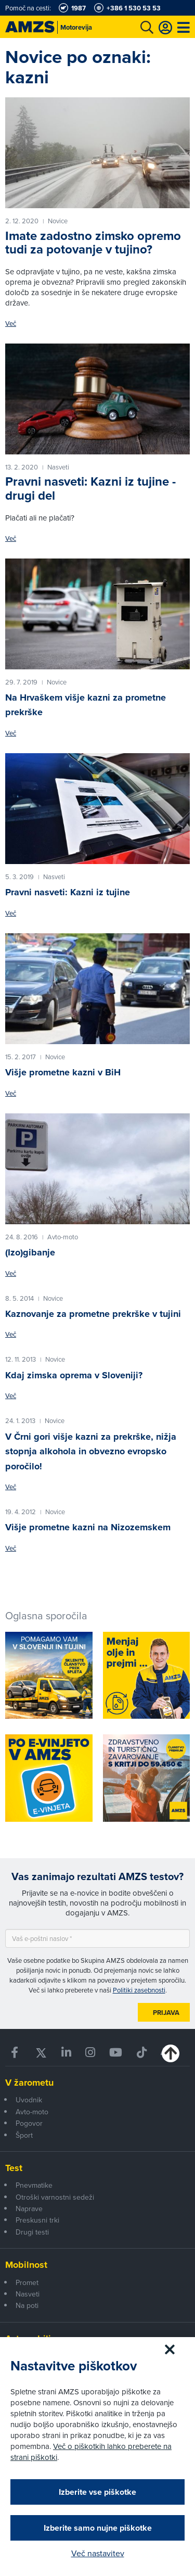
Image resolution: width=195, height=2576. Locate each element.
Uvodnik (29, 2100)
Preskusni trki (37, 2220)
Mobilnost (26, 2265)
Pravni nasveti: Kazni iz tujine (67, 892)
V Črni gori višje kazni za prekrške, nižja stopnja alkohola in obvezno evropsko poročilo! (90, 1451)
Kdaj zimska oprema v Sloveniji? (73, 1375)
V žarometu (29, 2082)
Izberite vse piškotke (97, 2492)
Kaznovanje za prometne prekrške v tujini (93, 1314)
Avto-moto (32, 2112)
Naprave (29, 2208)
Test (13, 2168)
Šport (24, 2135)
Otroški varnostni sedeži (55, 2197)
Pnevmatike (34, 2185)
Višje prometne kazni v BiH (63, 1072)
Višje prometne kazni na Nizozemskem (88, 1527)
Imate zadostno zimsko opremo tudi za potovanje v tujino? (93, 242)
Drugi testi (32, 2232)
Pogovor (29, 2123)
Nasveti (28, 2294)
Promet (27, 2282)
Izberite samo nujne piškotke (98, 2528)
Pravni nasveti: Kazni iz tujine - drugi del (90, 488)
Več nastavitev (97, 2553)
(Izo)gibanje (30, 1252)
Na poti (27, 2305)
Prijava (166, 2012)
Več (10, 323)
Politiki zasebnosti (139, 1990)
